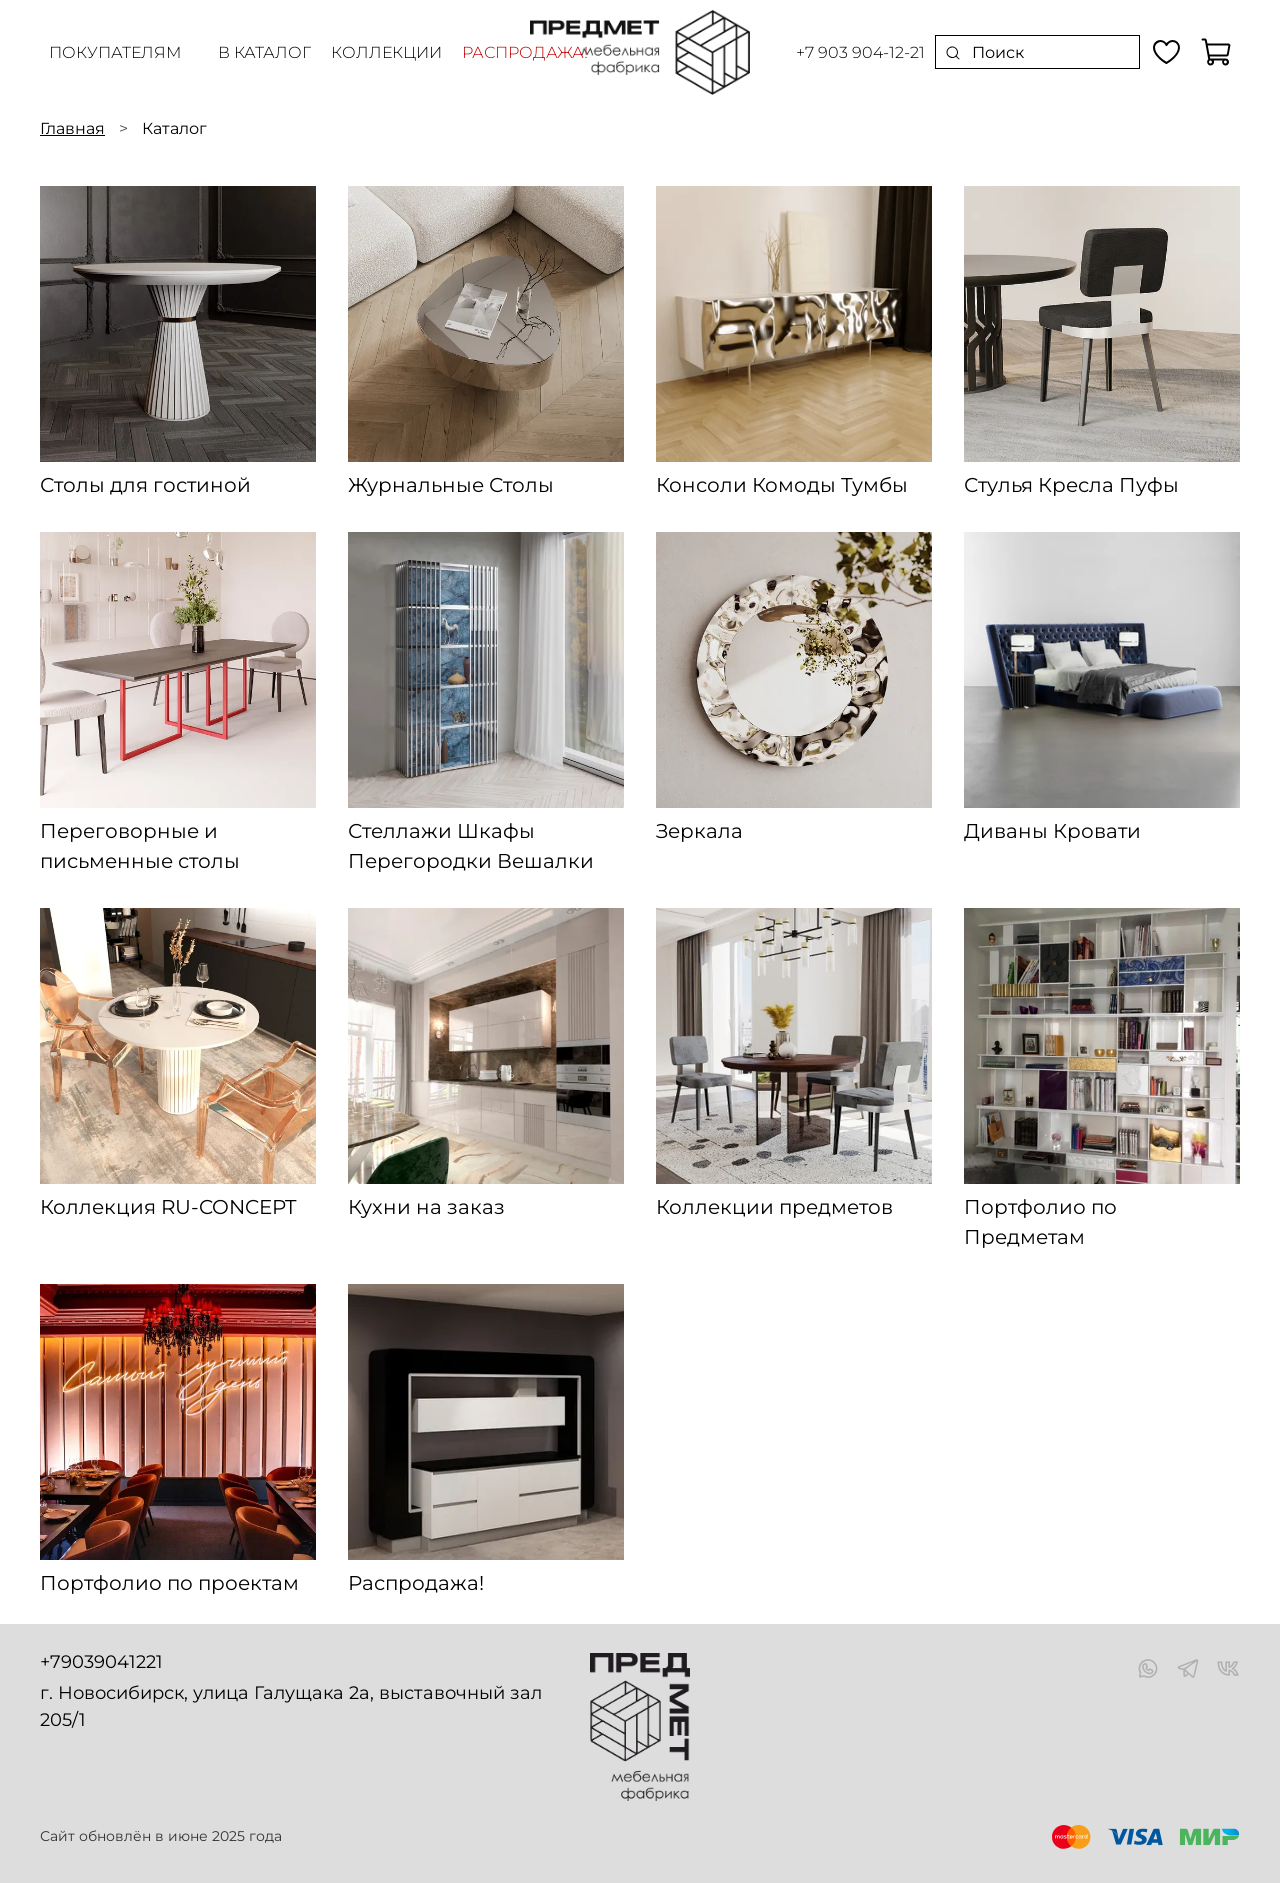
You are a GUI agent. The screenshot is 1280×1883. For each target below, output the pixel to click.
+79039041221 (101, 1662)
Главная (72, 128)
